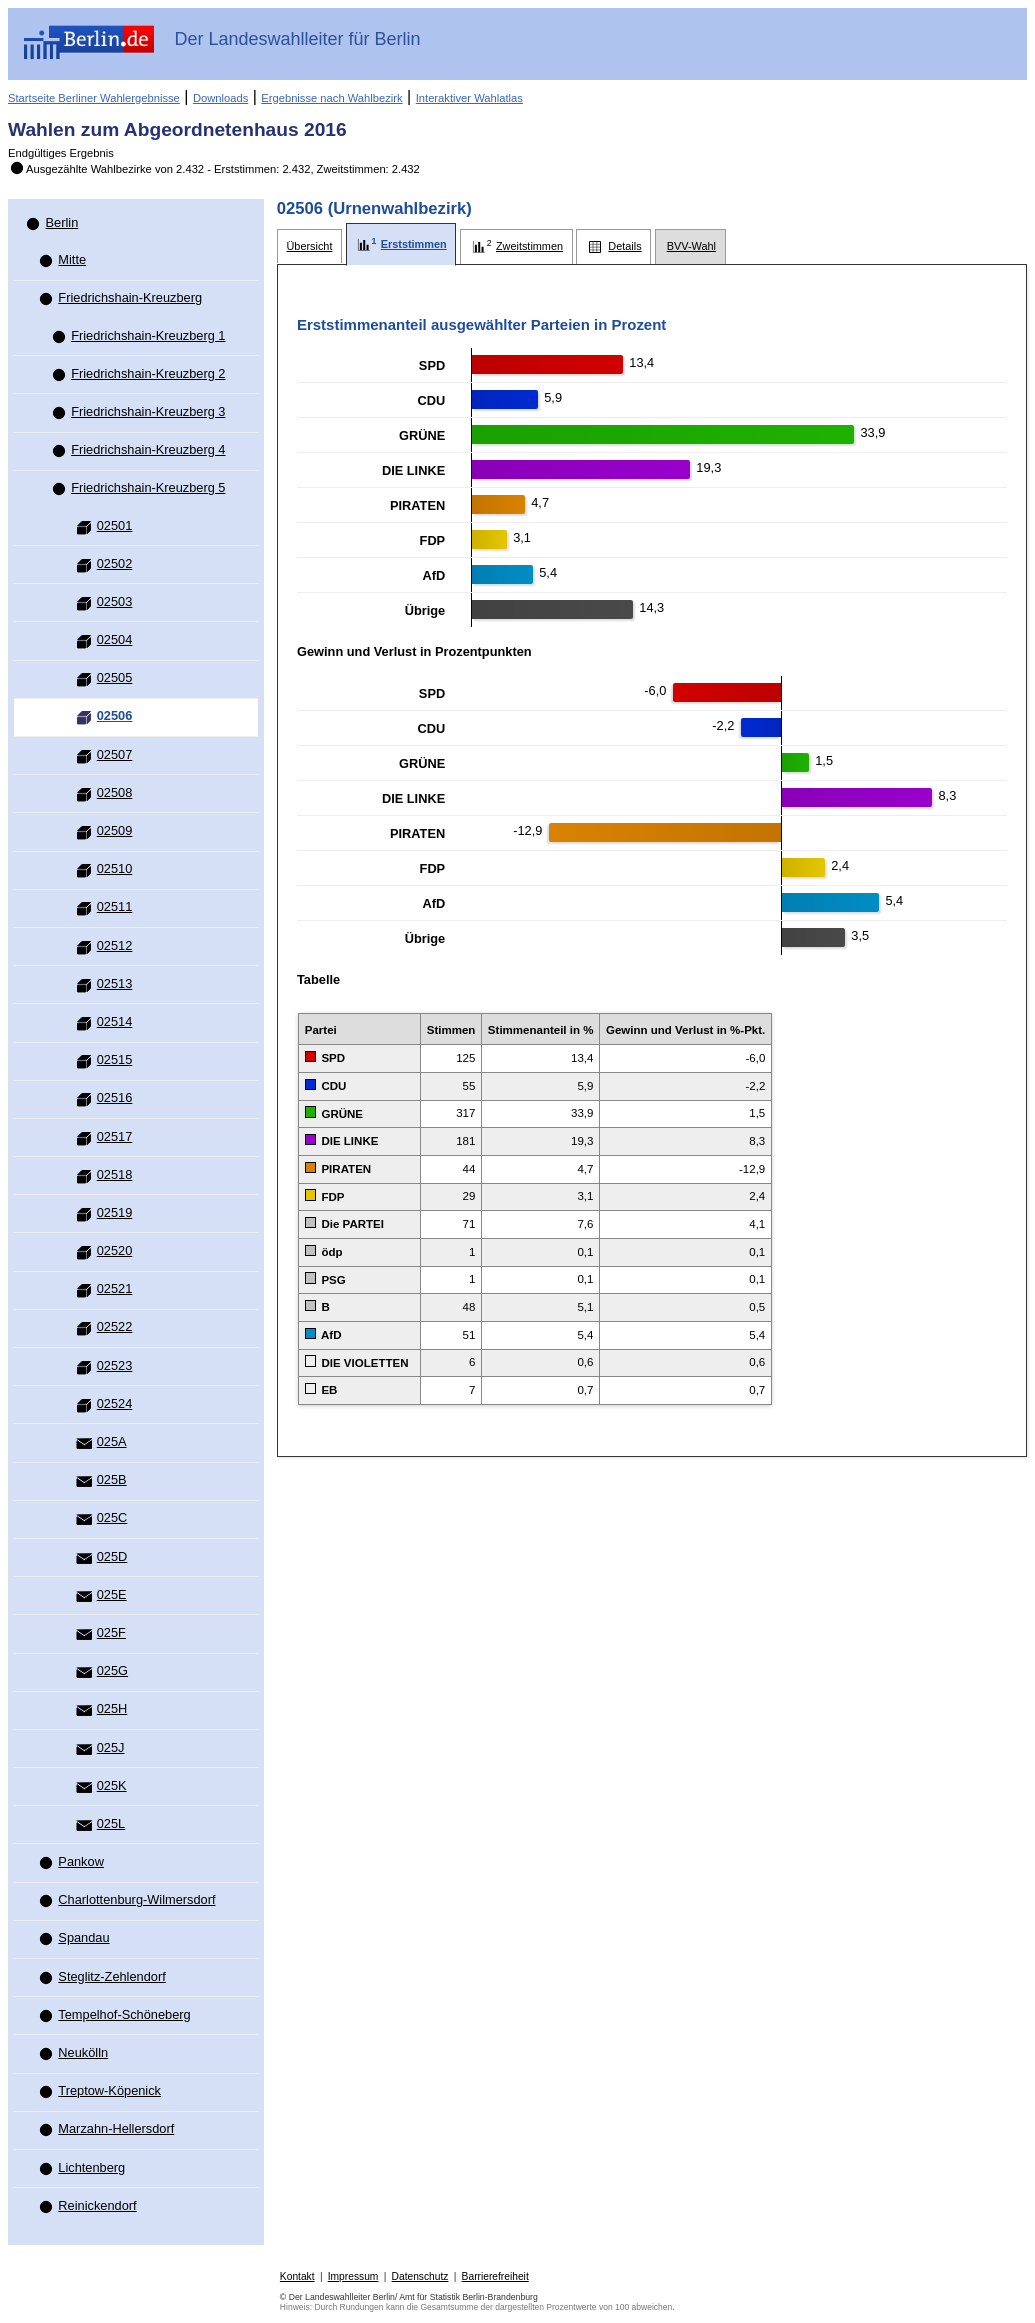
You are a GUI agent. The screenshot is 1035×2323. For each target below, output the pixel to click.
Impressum (353, 2276)
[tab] (309, 246)
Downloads (220, 98)
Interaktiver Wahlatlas (469, 98)
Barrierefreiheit (495, 2276)
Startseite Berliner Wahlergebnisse (94, 98)
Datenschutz (420, 2276)
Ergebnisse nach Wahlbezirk (331, 98)
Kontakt (297, 2276)
